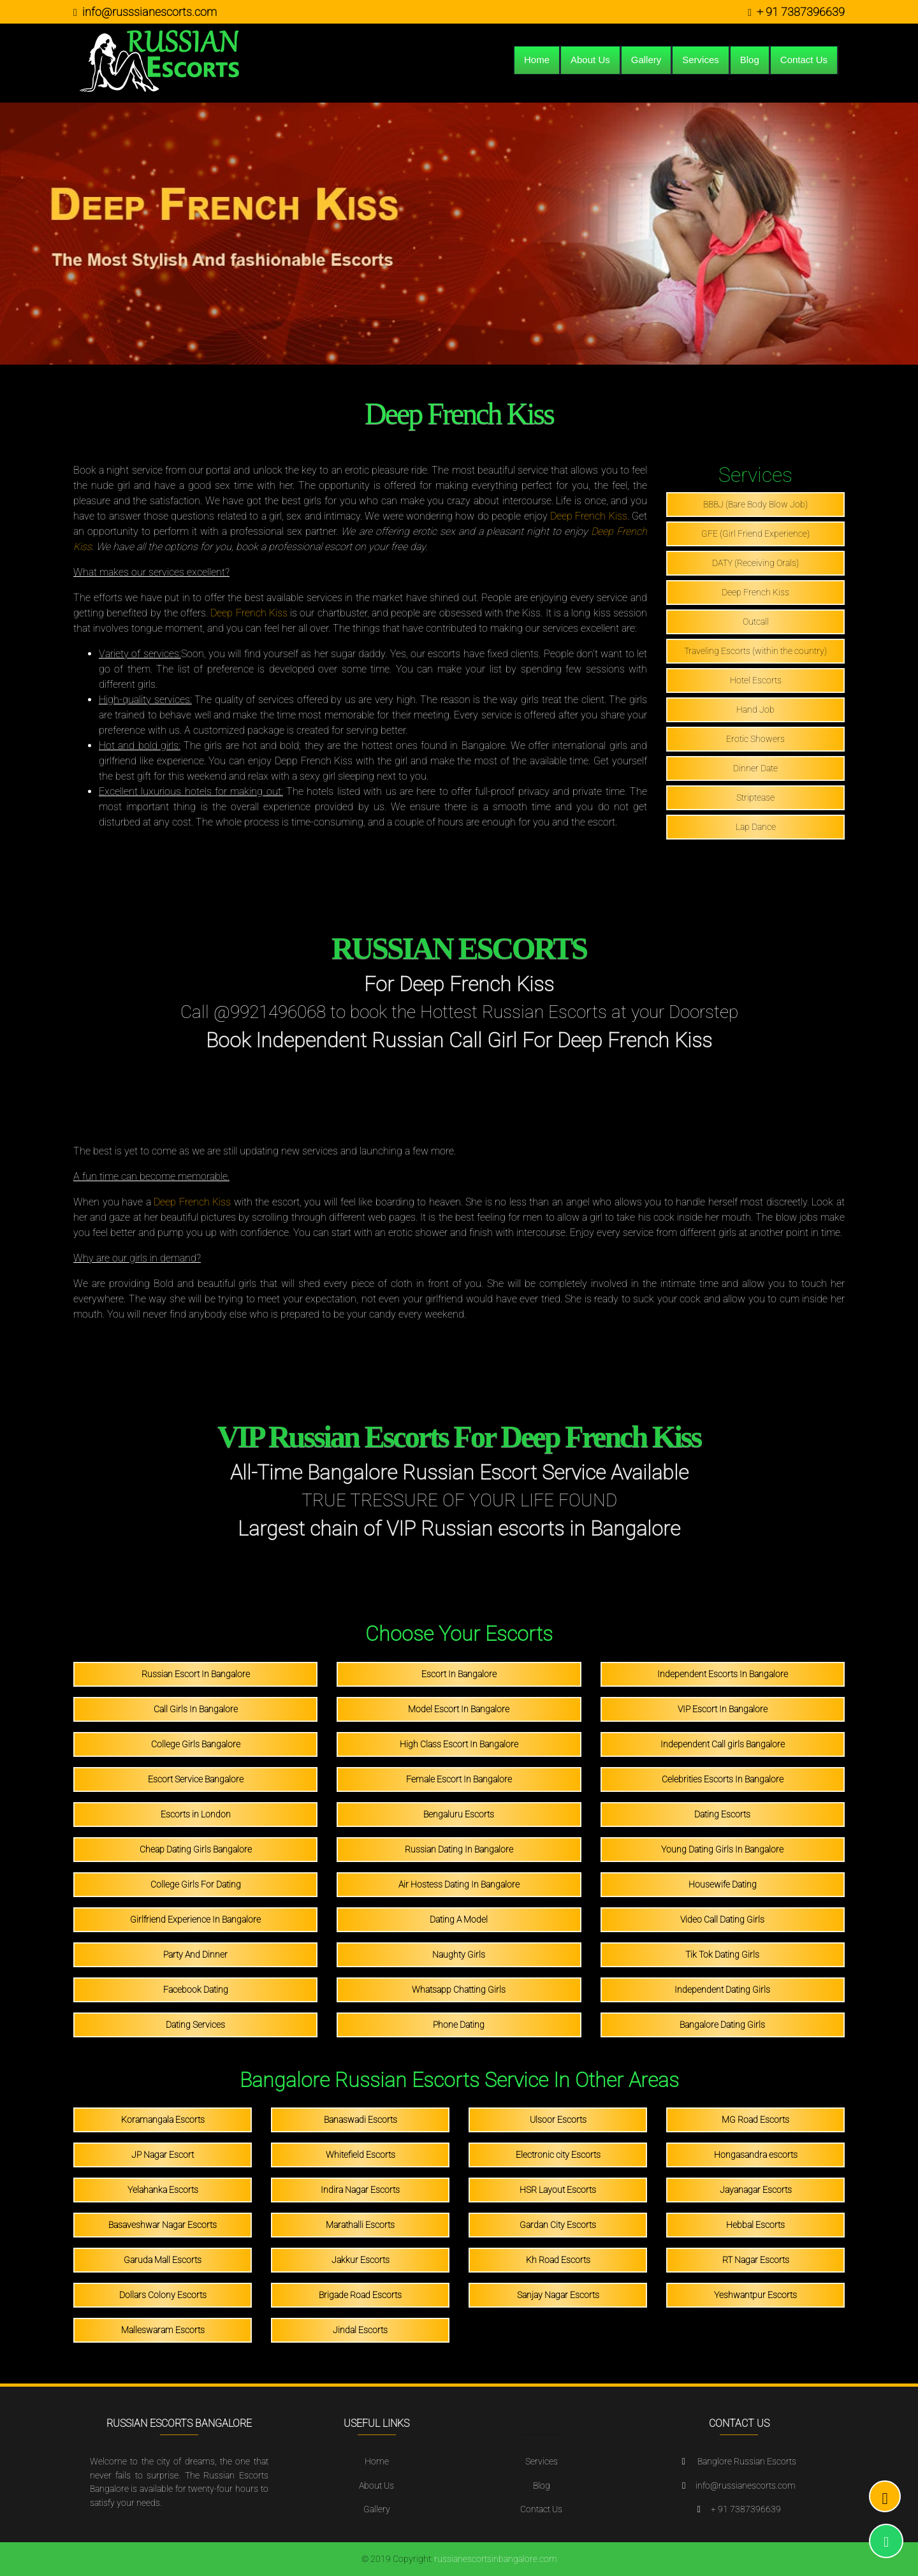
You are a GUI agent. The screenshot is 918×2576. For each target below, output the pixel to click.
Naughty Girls (458, 1954)
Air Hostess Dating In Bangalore (459, 1884)
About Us (590, 59)
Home (537, 59)
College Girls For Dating (195, 1884)
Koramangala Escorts (163, 2119)
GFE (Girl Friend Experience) (755, 533)
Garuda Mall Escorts (162, 2260)
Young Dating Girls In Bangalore (722, 1849)
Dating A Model (459, 1919)
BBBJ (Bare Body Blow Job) (755, 504)
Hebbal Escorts (755, 2225)
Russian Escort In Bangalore (196, 1674)
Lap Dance (756, 827)
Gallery (646, 59)
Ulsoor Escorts (558, 2119)
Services (700, 59)
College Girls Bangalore (195, 1744)
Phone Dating (458, 2024)
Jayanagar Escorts (756, 2190)
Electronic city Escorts (558, 2155)
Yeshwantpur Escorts (755, 2295)
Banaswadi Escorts (360, 2119)
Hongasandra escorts (756, 2155)
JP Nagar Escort (162, 2155)
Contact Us (803, 59)
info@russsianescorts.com (149, 11)
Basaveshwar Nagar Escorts (162, 2225)
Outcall (756, 621)
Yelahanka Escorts (162, 2190)
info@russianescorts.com (746, 2485)
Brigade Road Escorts (360, 2295)
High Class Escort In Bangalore (459, 1744)
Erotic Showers (755, 739)
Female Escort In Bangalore (459, 1779)
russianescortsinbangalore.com (495, 2559)
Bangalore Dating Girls (722, 2024)
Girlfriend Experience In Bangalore (195, 1919)
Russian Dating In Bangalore (459, 1849)
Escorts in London (196, 1814)
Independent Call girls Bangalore (722, 1744)
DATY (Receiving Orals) (755, 563)
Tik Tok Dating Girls (722, 1954)
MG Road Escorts (755, 2119)
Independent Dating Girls (722, 1989)
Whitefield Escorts (360, 2155)
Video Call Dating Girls (722, 1919)
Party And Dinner (195, 1954)
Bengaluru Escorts (458, 1814)
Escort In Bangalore (459, 1674)
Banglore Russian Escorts (746, 2461)
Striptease (755, 797)
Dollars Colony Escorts (163, 2295)
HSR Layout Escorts (558, 2190)
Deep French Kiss (588, 516)
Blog (749, 59)
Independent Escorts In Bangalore (722, 1674)
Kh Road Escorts (558, 2260)
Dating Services (195, 2024)
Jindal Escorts (360, 2330)
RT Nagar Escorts (755, 2260)
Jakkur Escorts (361, 2260)
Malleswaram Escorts (163, 2330)
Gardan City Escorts (558, 2225)
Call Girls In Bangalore (196, 1709)
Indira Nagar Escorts (360, 2190)
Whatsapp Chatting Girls (459, 1989)
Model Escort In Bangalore (458, 1709)
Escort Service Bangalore (196, 1779)
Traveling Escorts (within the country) (755, 651)
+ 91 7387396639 (801, 11)
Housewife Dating (722, 1884)
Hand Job (755, 709)
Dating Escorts (722, 1814)
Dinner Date (755, 768)
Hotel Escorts (756, 680)
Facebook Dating (195, 1989)
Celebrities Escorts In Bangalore (722, 1779)
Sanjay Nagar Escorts (558, 2295)
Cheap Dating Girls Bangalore (196, 1849)
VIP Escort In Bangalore (723, 1709)
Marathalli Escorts (360, 2225)
